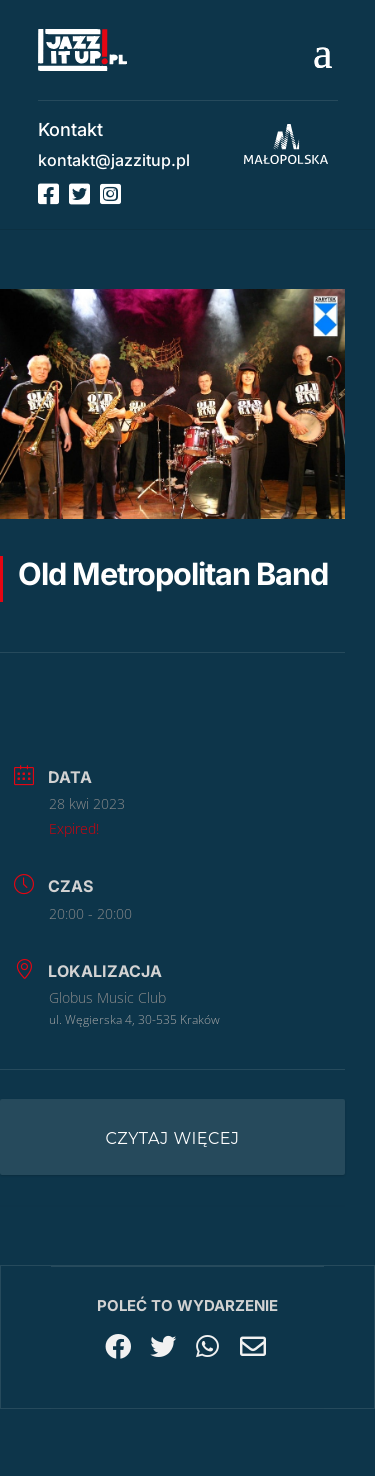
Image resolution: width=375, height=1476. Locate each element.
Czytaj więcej (173, 1138)
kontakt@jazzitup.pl (114, 160)
